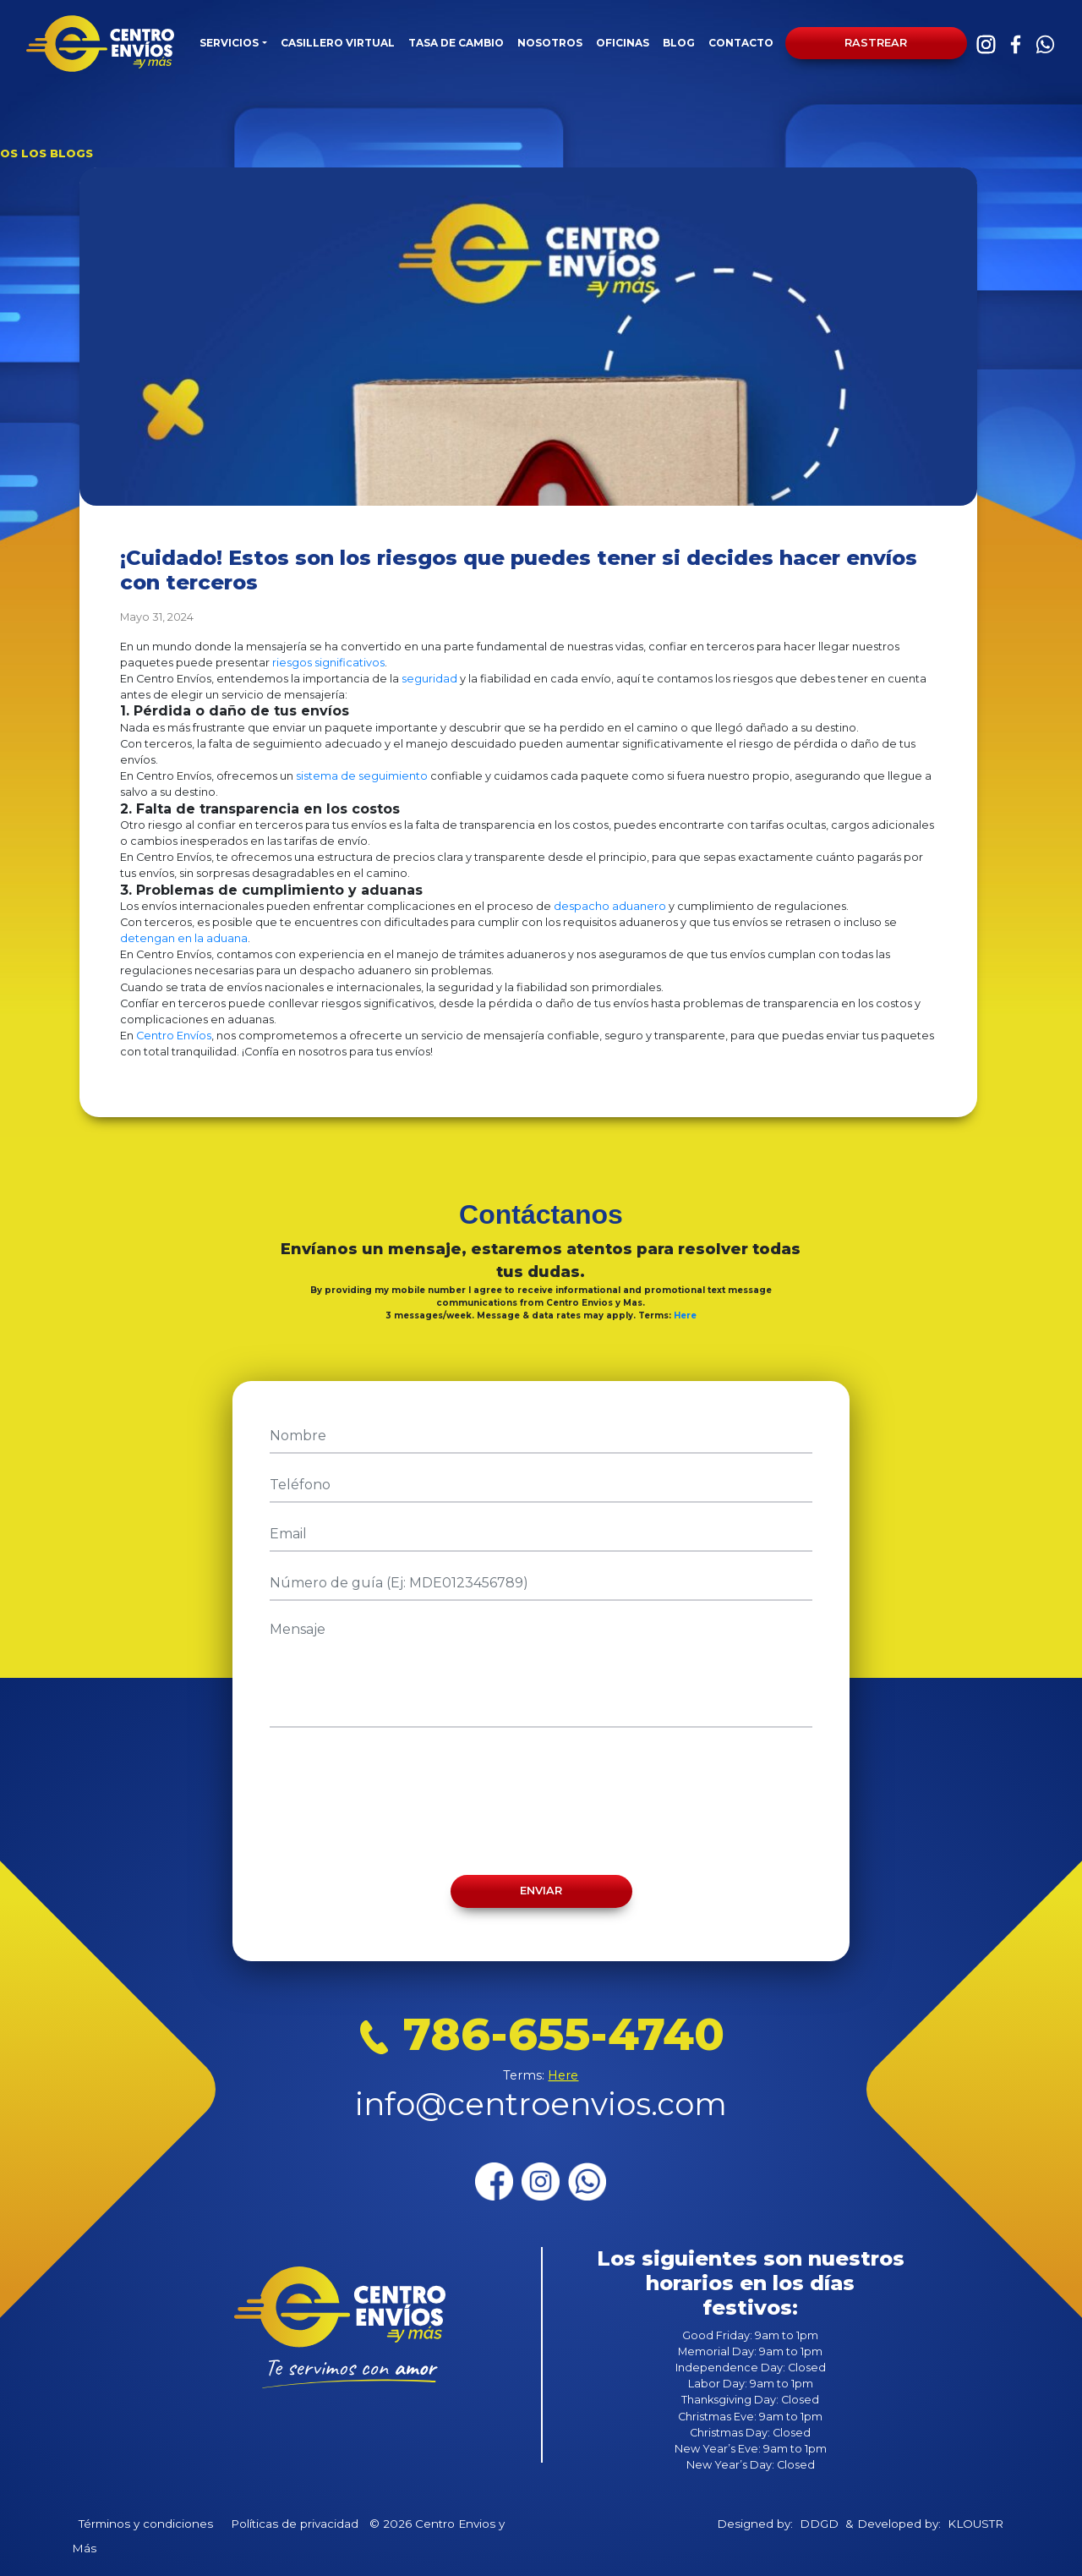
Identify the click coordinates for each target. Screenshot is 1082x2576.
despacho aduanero (610, 906)
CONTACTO (740, 42)
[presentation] (541, 1801)
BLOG (679, 42)
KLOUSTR (975, 2523)
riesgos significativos (328, 662)
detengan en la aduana (184, 938)
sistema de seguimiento (362, 776)
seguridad (429, 678)
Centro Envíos (173, 1035)
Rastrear (875, 42)
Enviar (541, 1890)
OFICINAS (622, 42)
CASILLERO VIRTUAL (338, 42)
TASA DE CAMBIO (456, 42)
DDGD (819, 2523)
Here (685, 1315)
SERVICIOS (229, 42)
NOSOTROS (549, 42)
